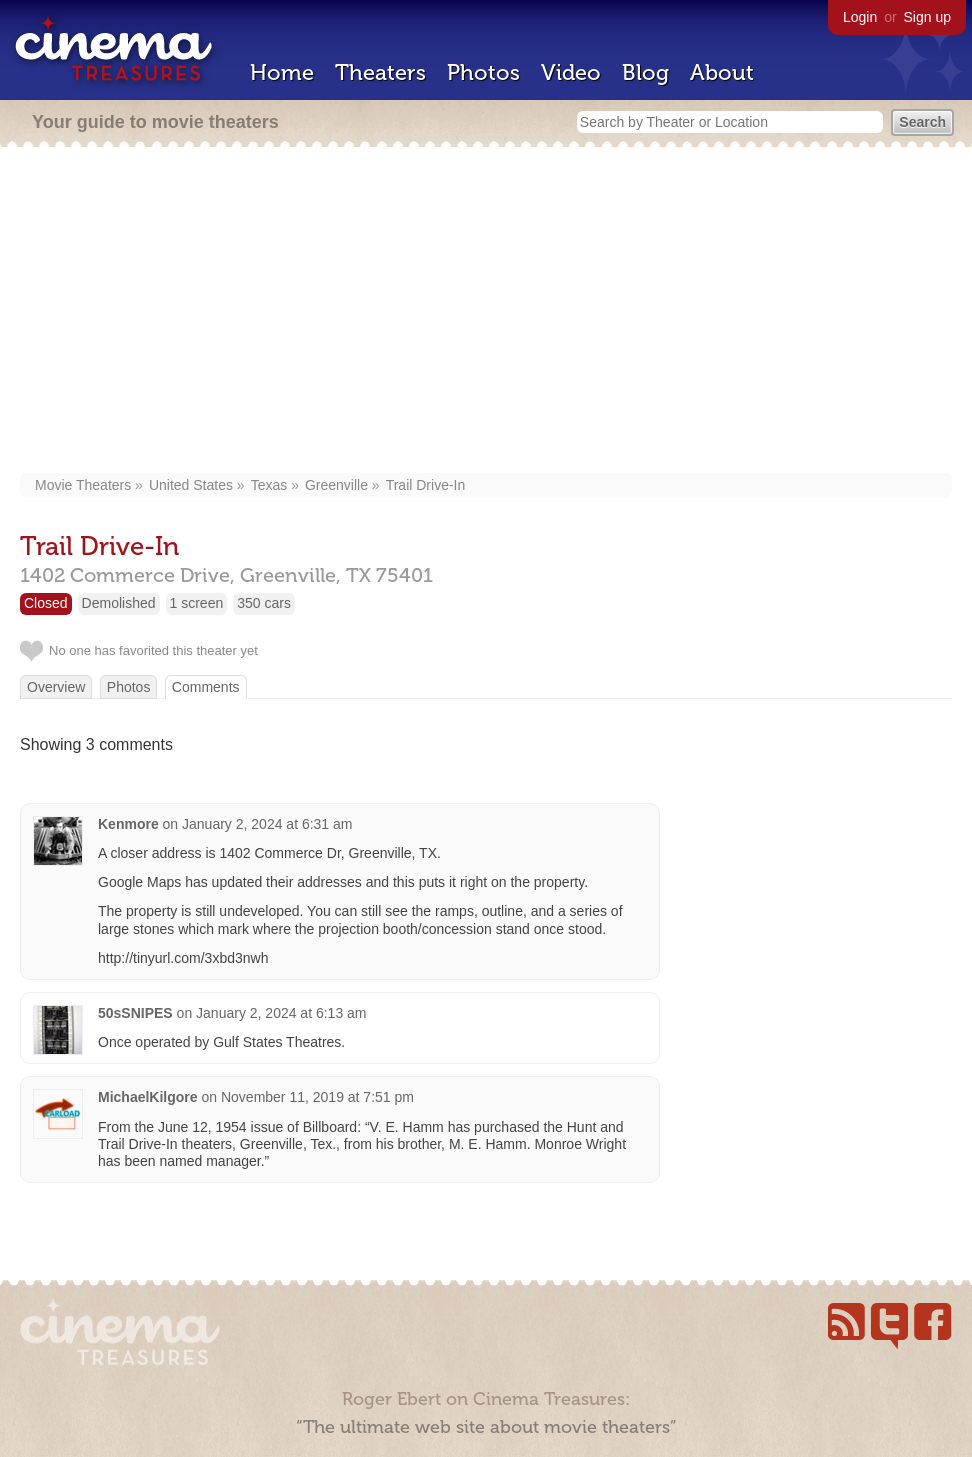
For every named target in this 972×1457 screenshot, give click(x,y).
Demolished (119, 603)
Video (571, 72)
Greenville (336, 485)
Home (282, 72)
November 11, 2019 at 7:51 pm (317, 1097)
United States (191, 485)
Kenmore (128, 824)
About (722, 72)
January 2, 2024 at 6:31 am (267, 824)
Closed (46, 603)
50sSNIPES (135, 1013)
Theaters (380, 72)
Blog (645, 72)
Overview (56, 687)
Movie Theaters (83, 485)
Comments (206, 687)
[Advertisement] (486, 312)
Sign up (927, 17)
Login (860, 17)
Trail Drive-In (426, 485)
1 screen (197, 603)
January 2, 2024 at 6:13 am (281, 1013)
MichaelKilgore (148, 1097)
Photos (483, 72)
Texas (269, 485)
